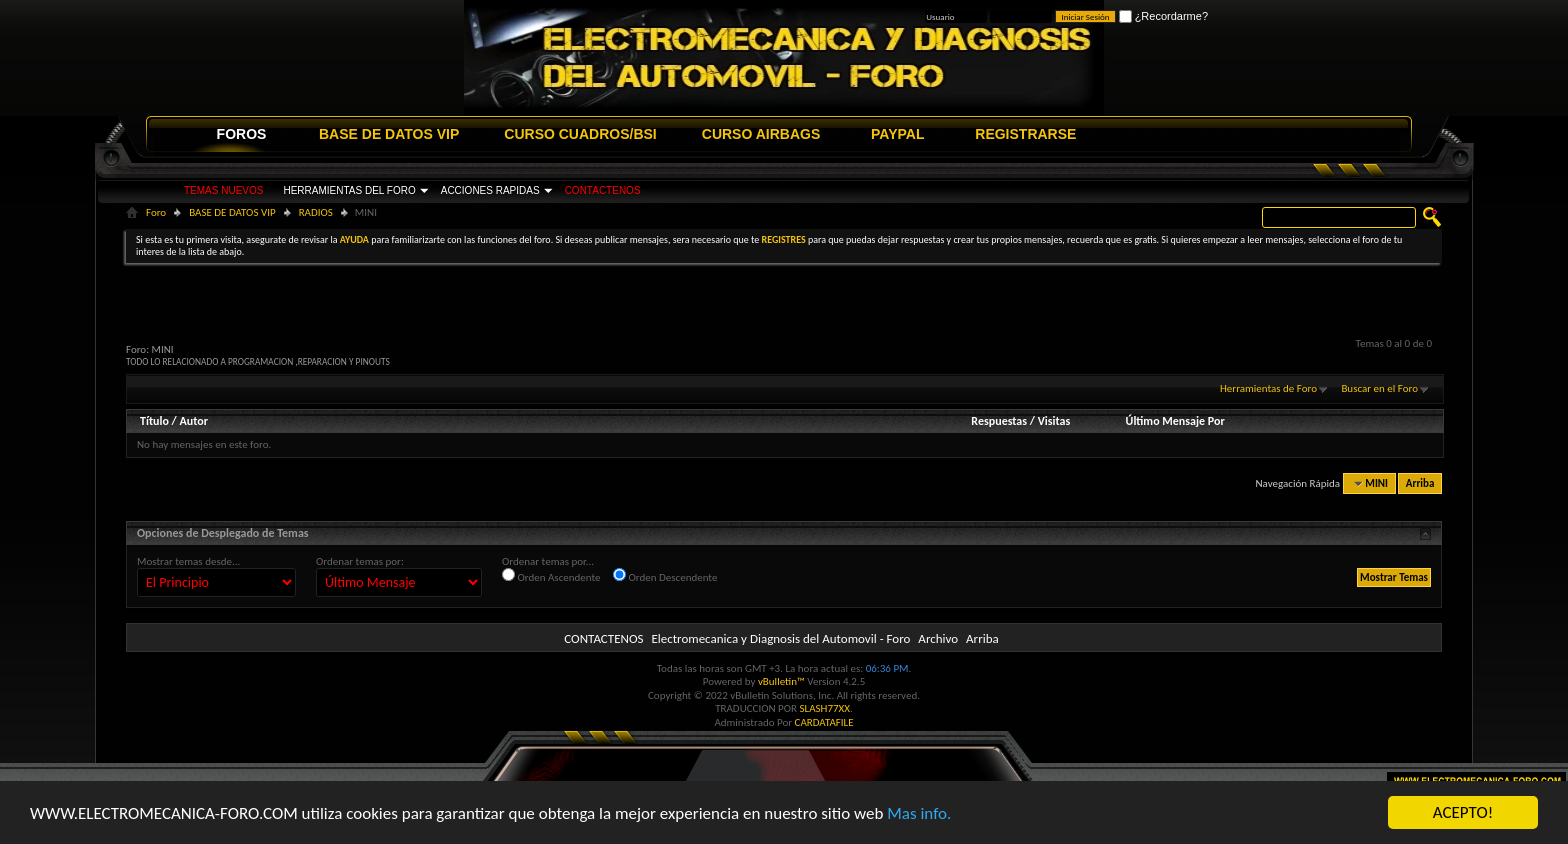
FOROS (242, 134)
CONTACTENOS (603, 190)
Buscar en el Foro (1379, 388)
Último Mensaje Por (1175, 421)
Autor (193, 421)
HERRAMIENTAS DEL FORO (349, 190)
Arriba (1420, 483)
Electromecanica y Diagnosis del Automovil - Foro (780, 638)
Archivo (938, 638)
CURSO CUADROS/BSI (580, 134)
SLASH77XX (825, 708)
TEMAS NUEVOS (223, 190)
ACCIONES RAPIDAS (490, 190)
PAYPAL (897, 134)
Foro (156, 212)
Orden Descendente (665, 576)
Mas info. (919, 814)
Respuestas (999, 421)
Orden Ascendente (551, 576)
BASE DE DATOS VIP (389, 134)
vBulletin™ (781, 681)
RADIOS (316, 212)
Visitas (1054, 421)
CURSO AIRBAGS (761, 134)
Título (154, 421)
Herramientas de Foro (1268, 388)
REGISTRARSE (1025, 134)
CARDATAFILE (824, 722)
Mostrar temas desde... (188, 561)
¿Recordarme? (1163, 16)
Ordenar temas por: (360, 561)
